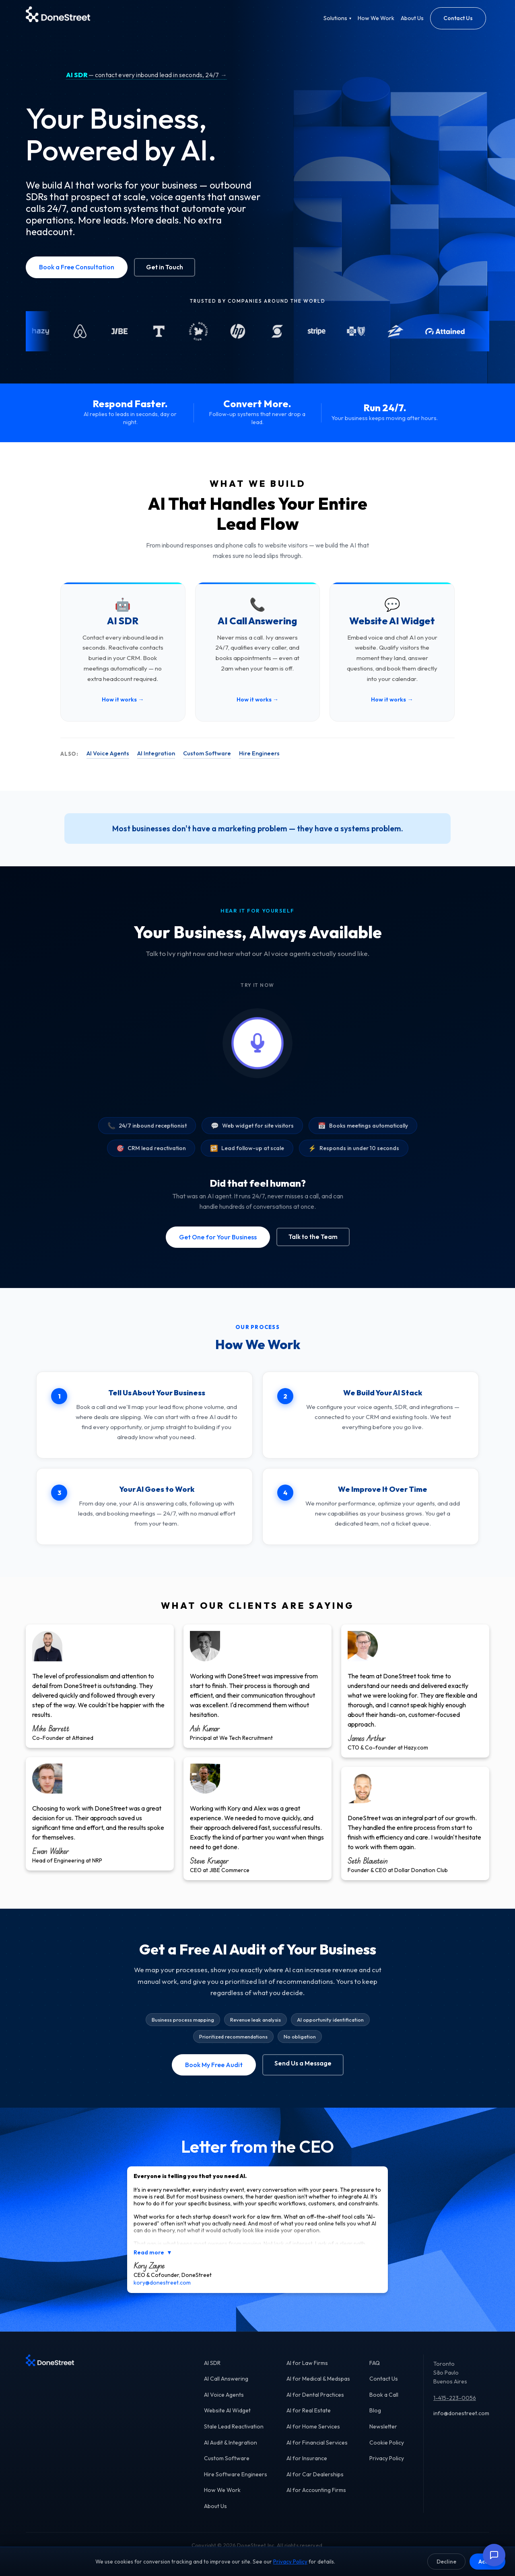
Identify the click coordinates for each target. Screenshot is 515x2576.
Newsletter (383, 2435)
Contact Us (458, 18)
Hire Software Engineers (235, 2482)
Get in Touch (164, 267)
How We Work (376, 18)
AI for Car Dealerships (315, 2482)
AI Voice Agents (108, 753)
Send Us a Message (303, 2063)
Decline (446, 2561)
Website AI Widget (227, 2418)
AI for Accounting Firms (316, 2498)
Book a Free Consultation (76, 267)
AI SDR (212, 2371)
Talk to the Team (313, 1237)
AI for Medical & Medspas (318, 2387)
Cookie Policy (386, 2450)
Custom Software (207, 753)
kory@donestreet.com (162, 2290)
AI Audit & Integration (230, 2450)
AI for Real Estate (308, 2418)
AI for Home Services (313, 2435)
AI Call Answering (226, 2387)
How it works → (123, 699)
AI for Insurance (306, 2466)
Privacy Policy (386, 2466)
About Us (412, 18)
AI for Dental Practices (315, 2402)
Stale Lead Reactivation (234, 2435)
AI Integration (156, 753)
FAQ (374, 2371)
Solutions (337, 18)
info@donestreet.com (461, 2421)
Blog (375, 2418)
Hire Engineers (259, 753)
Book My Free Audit (214, 2065)
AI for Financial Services (317, 2450)
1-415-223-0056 (454, 2406)
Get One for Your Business (218, 1237)
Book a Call (383, 2402)
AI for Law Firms (307, 2371)
